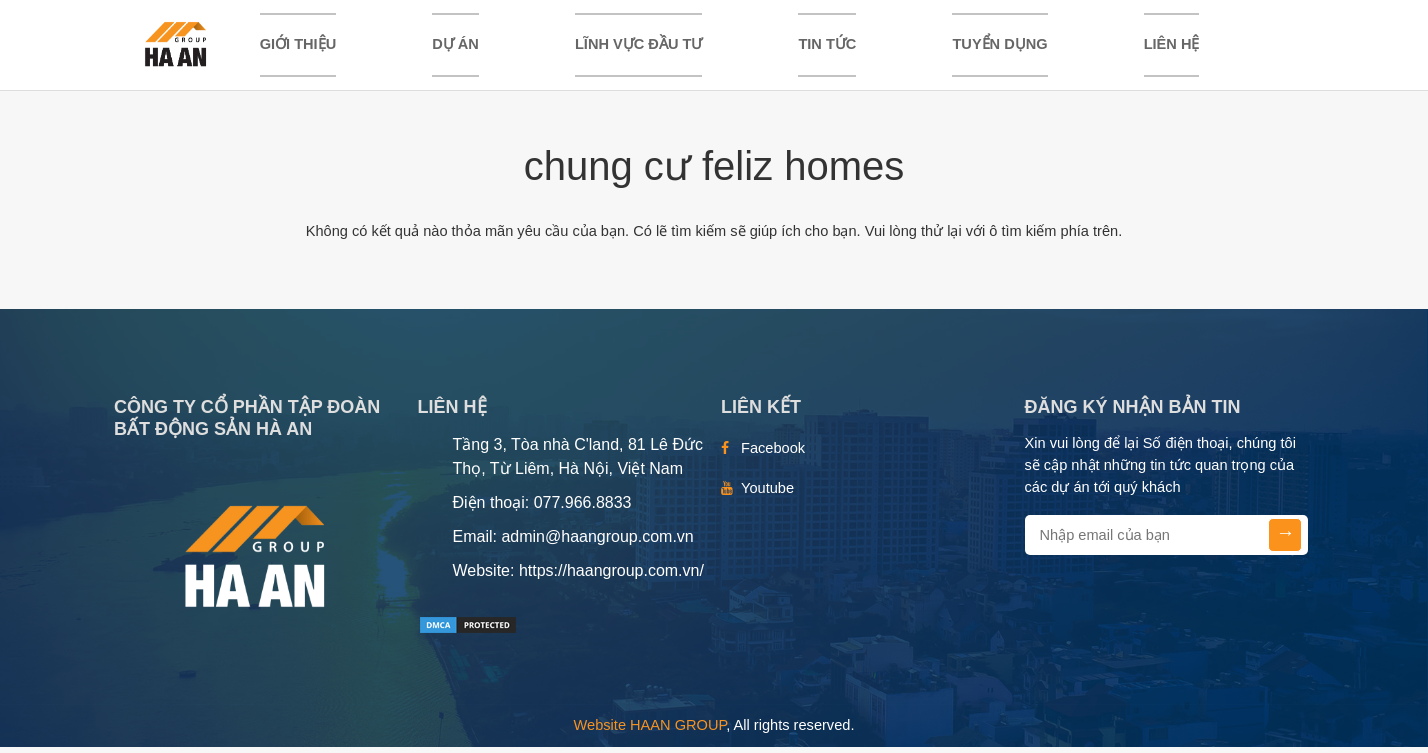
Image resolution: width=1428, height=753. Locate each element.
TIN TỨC (827, 47)
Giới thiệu (298, 47)
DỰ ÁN (455, 47)
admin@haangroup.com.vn (597, 542)
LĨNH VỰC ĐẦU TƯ (638, 47)
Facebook (773, 454)
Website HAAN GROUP (650, 731)
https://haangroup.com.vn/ (611, 576)
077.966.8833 (583, 508)
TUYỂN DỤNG (999, 47)
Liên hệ (1172, 47)
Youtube (767, 494)
